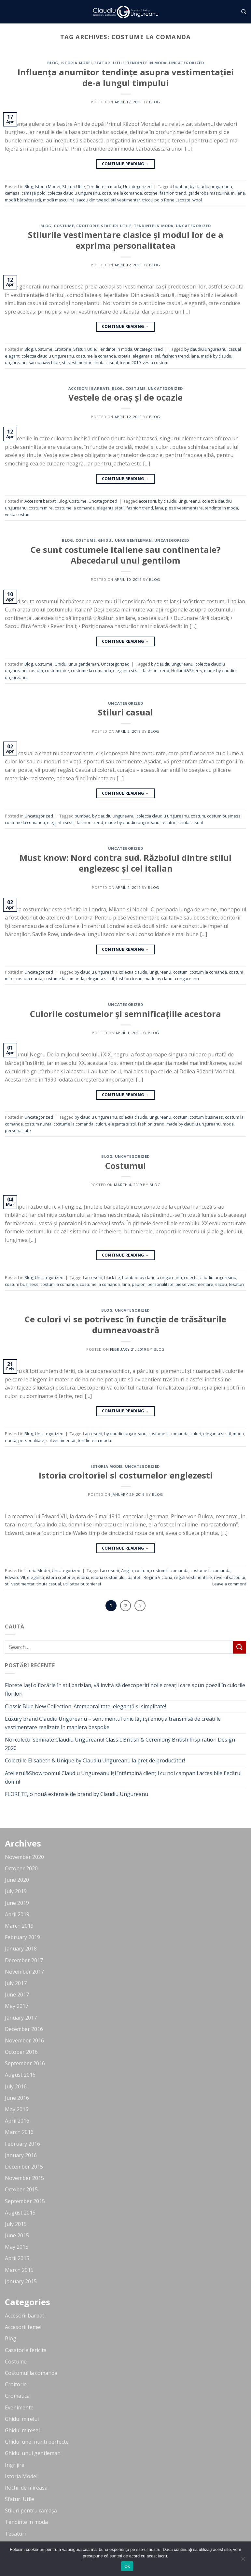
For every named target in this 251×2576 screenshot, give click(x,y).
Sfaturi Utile (109, 62)
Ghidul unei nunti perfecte (37, 2441)
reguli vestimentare (193, 1577)
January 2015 (21, 2281)
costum (36, 670)
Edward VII (15, 1577)
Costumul (125, 1165)
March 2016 (19, 2132)
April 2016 (17, 2120)
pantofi (135, 1577)
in (233, 193)
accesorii (147, 501)
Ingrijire (14, 2464)
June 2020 (17, 1879)
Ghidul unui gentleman (125, 540)
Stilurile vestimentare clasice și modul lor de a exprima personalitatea (125, 240)
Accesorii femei (23, 2327)
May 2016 (16, 2109)
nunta (10, 1440)
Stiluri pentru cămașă (31, 2510)
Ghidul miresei (22, 2430)
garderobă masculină (208, 193)
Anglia (127, 1570)
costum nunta (29, 978)
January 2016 (21, 2155)
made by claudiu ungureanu (132, 822)
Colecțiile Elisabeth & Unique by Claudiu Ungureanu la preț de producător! (95, 1760)
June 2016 (17, 2097)
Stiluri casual (125, 712)
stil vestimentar (125, 200)
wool (197, 200)
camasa (12, 193)
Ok (127, 2566)
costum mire (41, 508)
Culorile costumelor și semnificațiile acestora (125, 1014)
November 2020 (24, 1857)
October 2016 (21, 2051)
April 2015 (17, 2258)
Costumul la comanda (31, 2373)
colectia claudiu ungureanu (74, 193)
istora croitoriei (60, 1577)
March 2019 (19, 1925)
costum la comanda (208, 972)
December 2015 (24, 2166)
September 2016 (25, 2063)
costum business (224, 816)
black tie (112, 1277)
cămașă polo (33, 193)
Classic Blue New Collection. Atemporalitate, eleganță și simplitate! (85, 1706)
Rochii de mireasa (26, 2487)
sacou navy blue (44, 362)
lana (241, 193)
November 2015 (24, 2178)
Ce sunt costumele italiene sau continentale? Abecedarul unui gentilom (126, 555)
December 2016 (24, 2029)
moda (228, 1124)
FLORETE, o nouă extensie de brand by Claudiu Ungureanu (76, 1794)
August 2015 (20, 2212)
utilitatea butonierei (82, 1584)
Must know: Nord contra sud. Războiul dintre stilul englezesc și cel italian (125, 863)
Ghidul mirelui (22, 2418)
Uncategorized (186, 62)
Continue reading (125, 164)
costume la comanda (122, 193)
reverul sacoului (229, 1577)
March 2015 (19, 2270)
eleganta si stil (146, 356)
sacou (221, 1284)
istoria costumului (108, 1577)
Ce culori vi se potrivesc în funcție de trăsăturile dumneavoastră (125, 1325)
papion (139, 1284)
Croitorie (87, 225)
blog (154, 101)
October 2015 (21, 2189)
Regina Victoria (158, 1577)
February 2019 (22, 1937)
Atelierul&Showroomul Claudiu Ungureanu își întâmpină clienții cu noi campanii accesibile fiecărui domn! (123, 1777)
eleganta (35, 1577)
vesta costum (155, 362)
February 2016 (22, 2143)
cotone (151, 193)
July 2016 (16, 2086)
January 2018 (21, 1948)
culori (100, 1124)
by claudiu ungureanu (211, 186)
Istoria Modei (76, 62)
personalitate (18, 1130)
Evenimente (19, 2407)
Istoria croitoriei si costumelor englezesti (126, 1475)
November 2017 (24, 1971)
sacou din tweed (93, 200)
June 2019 (17, 1902)
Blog (52, 62)
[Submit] (239, 1647)
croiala (124, 356)
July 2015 (16, 2224)
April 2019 (17, 1914)
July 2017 (16, 1983)
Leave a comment (229, 1584)
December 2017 (24, 1960)
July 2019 (16, 1891)
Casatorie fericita (26, 2350)
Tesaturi (15, 2533)
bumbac (82, 816)
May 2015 (16, 2246)
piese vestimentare (184, 508)
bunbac (180, 186)
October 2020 (21, 1868)
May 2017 (16, 2005)
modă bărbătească (23, 200)
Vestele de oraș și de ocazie (125, 397)
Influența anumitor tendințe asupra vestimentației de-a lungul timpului (126, 77)
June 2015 (17, 2235)
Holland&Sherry (186, 670)
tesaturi (168, 822)
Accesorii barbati (89, 388)
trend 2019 (130, 362)
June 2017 (17, 1994)
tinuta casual (105, 362)
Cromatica (17, 2395)
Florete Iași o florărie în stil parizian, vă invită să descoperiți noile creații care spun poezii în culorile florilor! (125, 1689)
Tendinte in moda (147, 62)
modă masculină (59, 200)
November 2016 (24, 2040)
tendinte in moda (221, 508)
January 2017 (21, 2017)
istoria (83, 1577)
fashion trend (173, 193)
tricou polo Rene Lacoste (166, 200)
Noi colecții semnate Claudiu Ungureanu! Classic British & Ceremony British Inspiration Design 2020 (120, 1744)
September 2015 (25, 2201)
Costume (64, 225)
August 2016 (20, 2074)
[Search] (243, 12)
